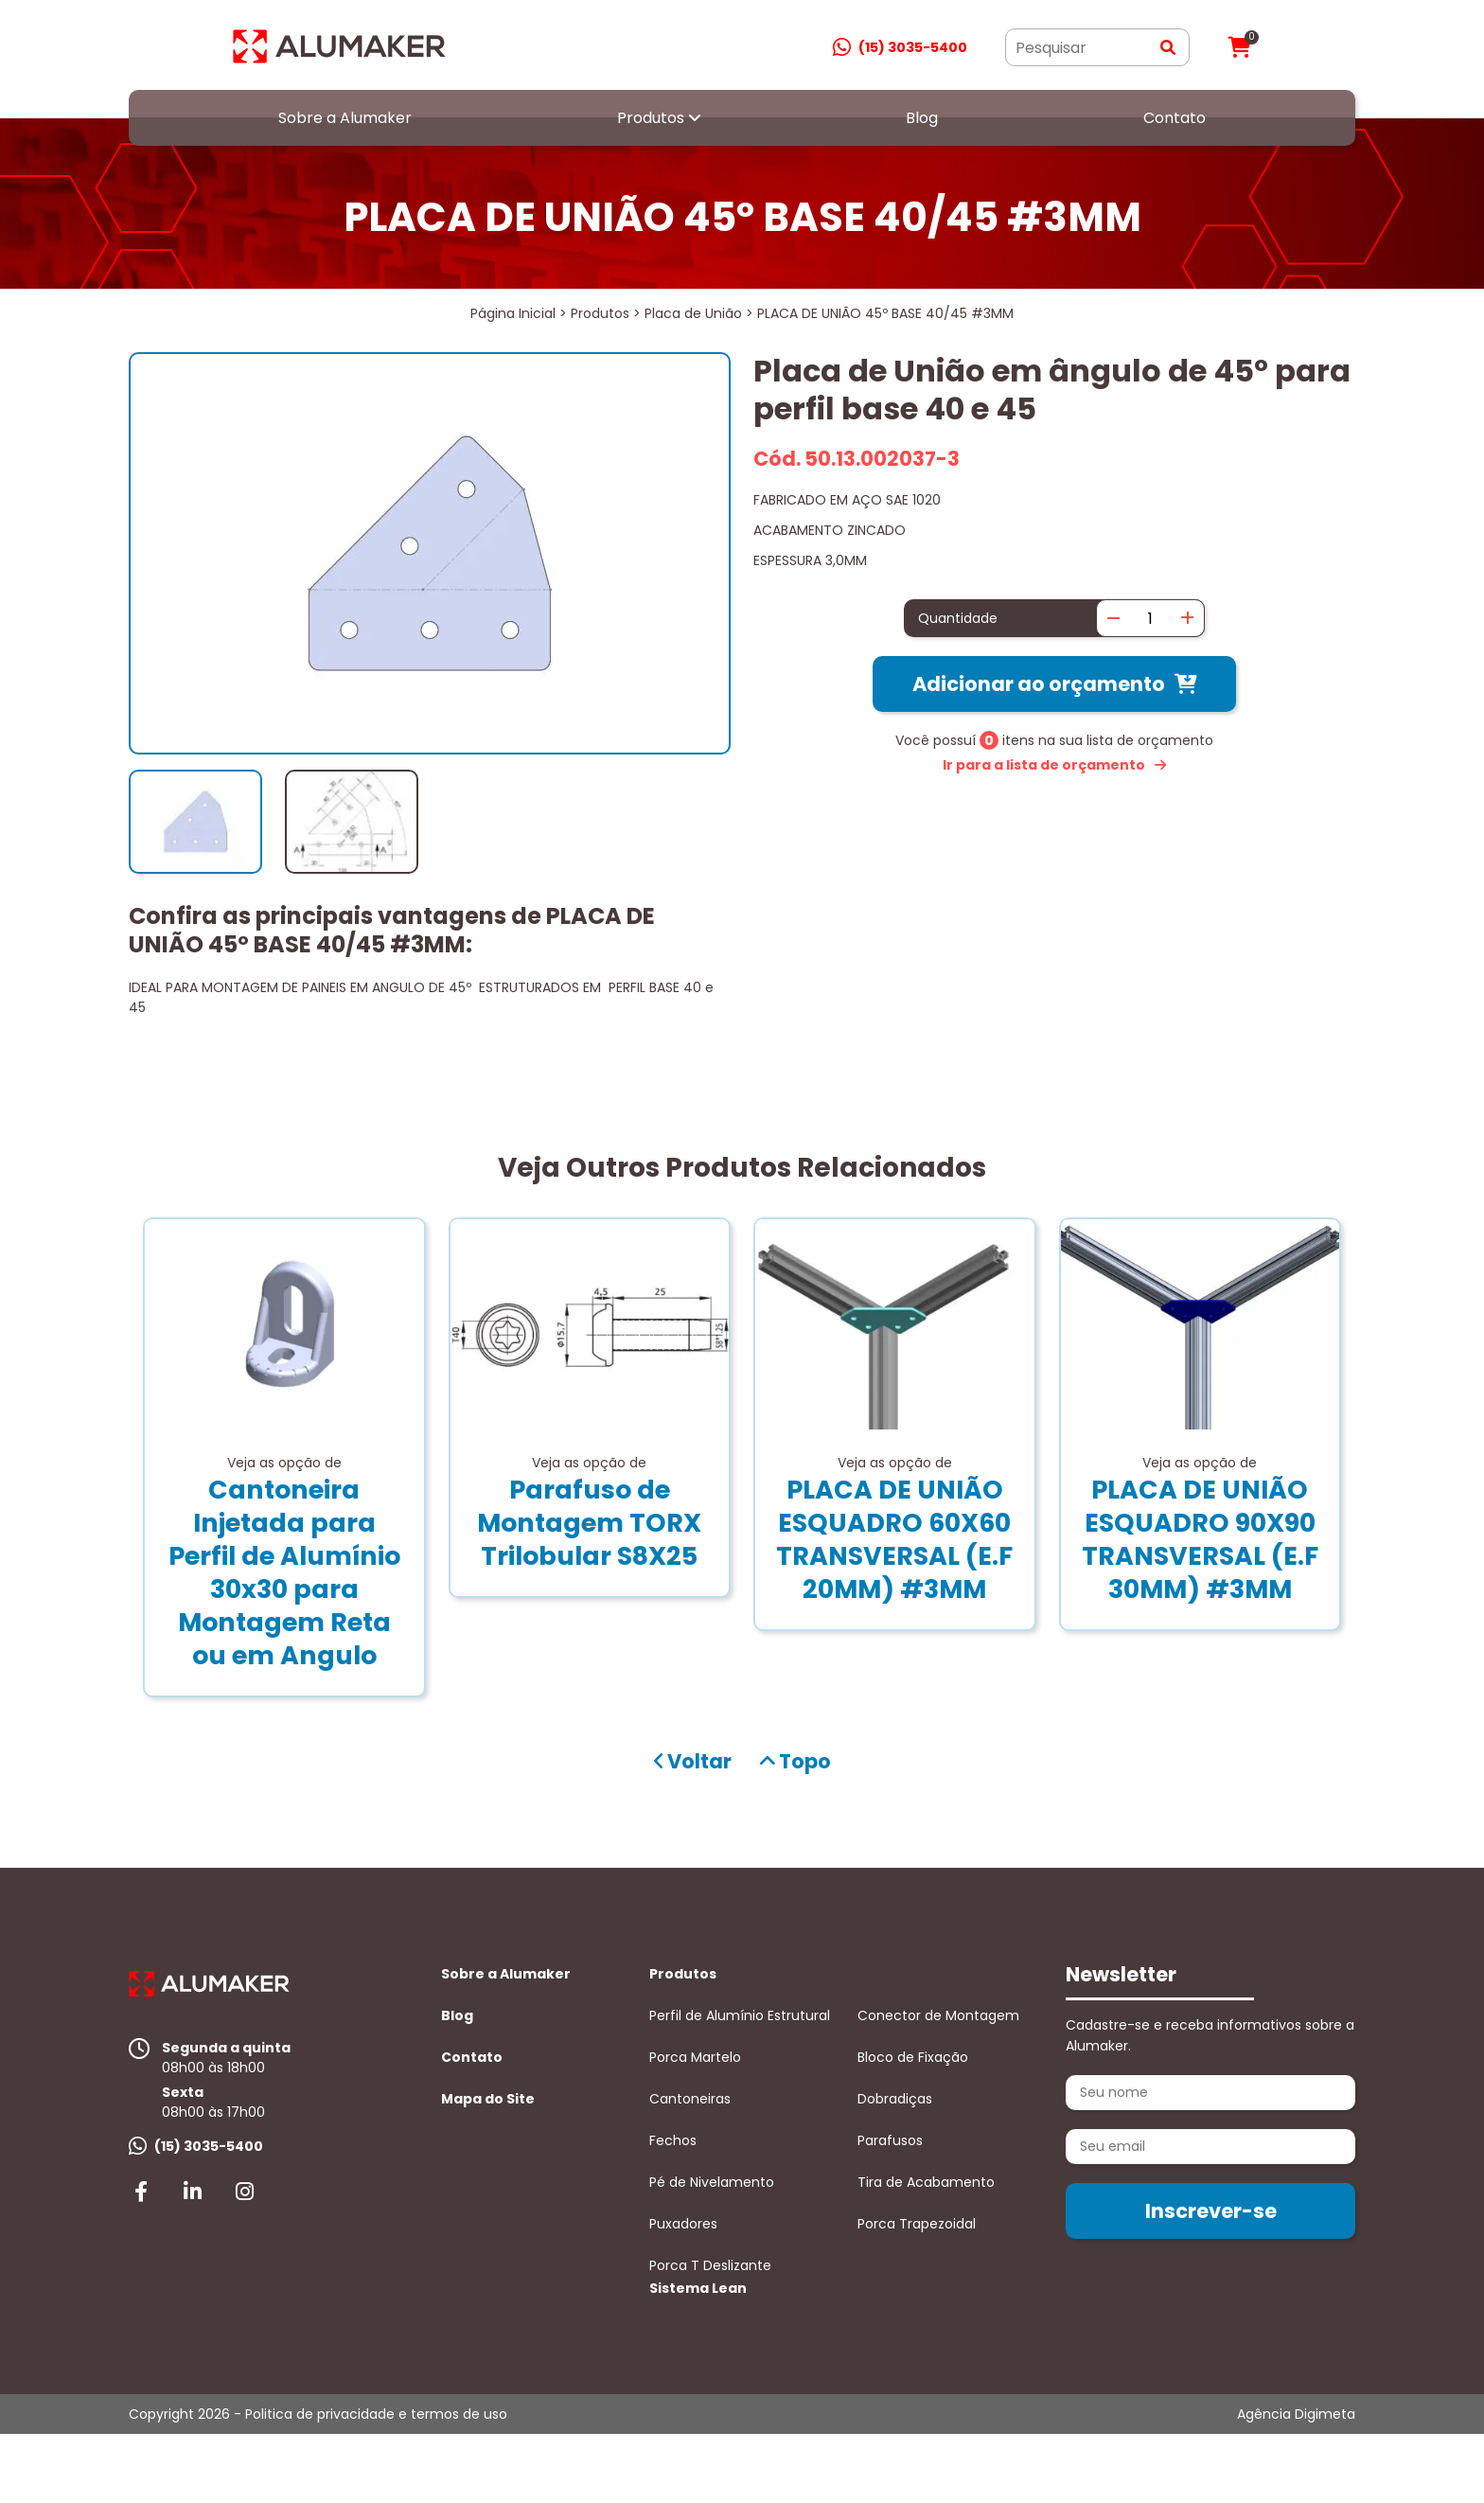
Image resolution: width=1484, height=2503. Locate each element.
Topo (795, 1761)
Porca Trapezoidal (916, 2223)
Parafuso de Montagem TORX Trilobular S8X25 (589, 1522)
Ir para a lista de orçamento (1044, 764)
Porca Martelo (695, 2057)
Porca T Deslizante (710, 2265)
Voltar (693, 1761)
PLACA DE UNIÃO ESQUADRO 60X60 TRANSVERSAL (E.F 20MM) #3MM (894, 1539)
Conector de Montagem (938, 2015)
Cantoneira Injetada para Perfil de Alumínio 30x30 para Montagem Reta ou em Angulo (284, 1572)
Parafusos (890, 2140)
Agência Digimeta (1296, 2414)
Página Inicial (513, 313)
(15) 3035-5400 (912, 47)
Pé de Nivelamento (711, 2182)
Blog (922, 118)
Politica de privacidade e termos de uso (376, 2414)
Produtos (650, 118)
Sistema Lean (698, 2288)
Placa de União (693, 313)
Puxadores (683, 2223)
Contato (1174, 118)
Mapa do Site (488, 2098)
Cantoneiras (690, 2098)
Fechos (673, 2140)
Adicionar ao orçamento (1038, 684)
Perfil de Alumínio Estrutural (739, 2015)
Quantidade (958, 618)
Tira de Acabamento (926, 2182)
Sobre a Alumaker (345, 118)
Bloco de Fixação (912, 2057)
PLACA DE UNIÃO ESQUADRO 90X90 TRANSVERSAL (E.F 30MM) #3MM (1200, 1539)
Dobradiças (894, 2098)
